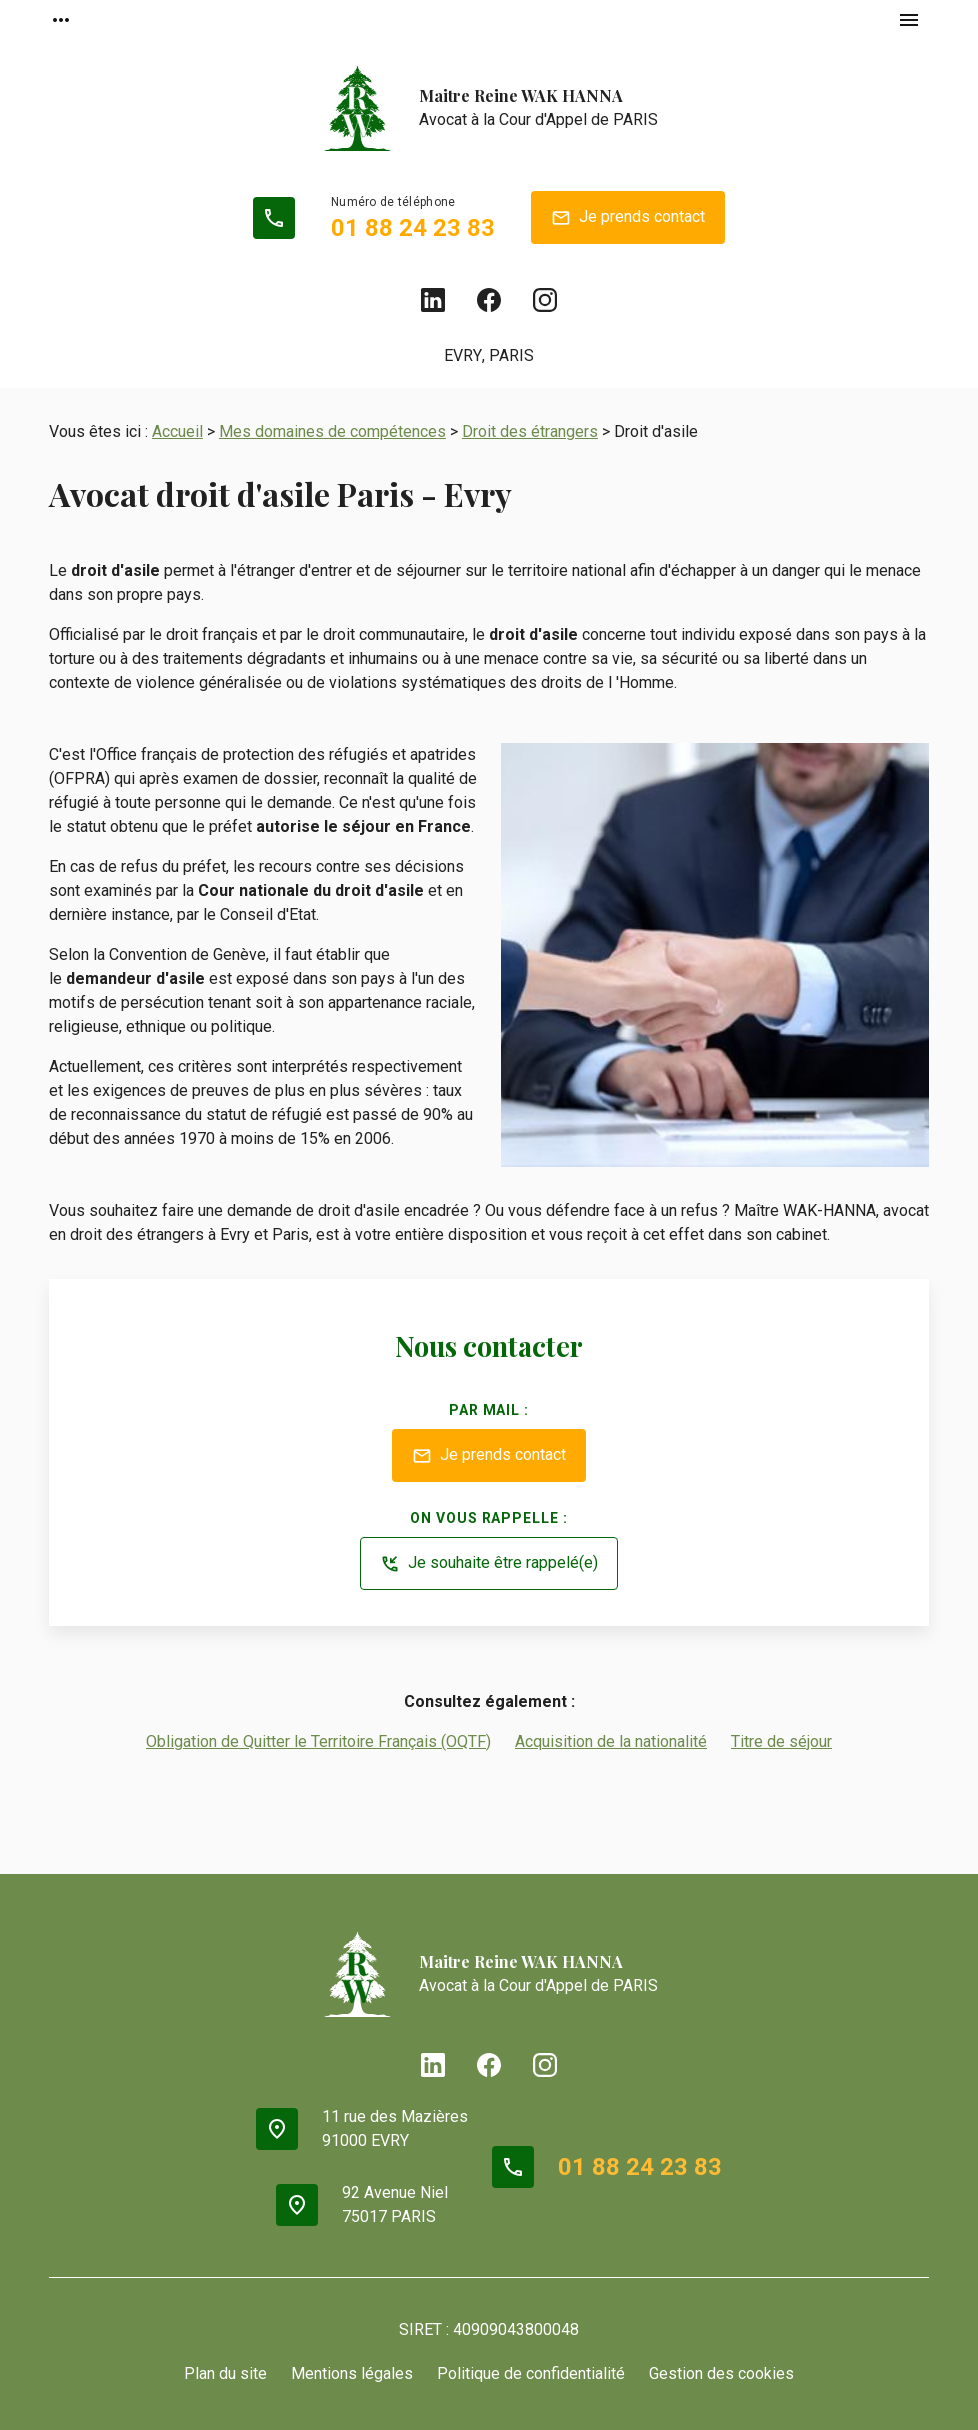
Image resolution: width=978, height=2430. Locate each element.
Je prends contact (628, 218)
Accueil (177, 431)
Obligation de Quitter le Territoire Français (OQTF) (318, 1741)
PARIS (511, 355)
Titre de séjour (781, 1741)
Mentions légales (352, 2373)
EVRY (463, 355)
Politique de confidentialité (531, 2373)
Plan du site (225, 2373)
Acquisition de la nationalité (611, 1741)
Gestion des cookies (721, 2373)
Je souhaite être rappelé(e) (489, 1564)
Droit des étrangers (530, 431)
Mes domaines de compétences (332, 431)
